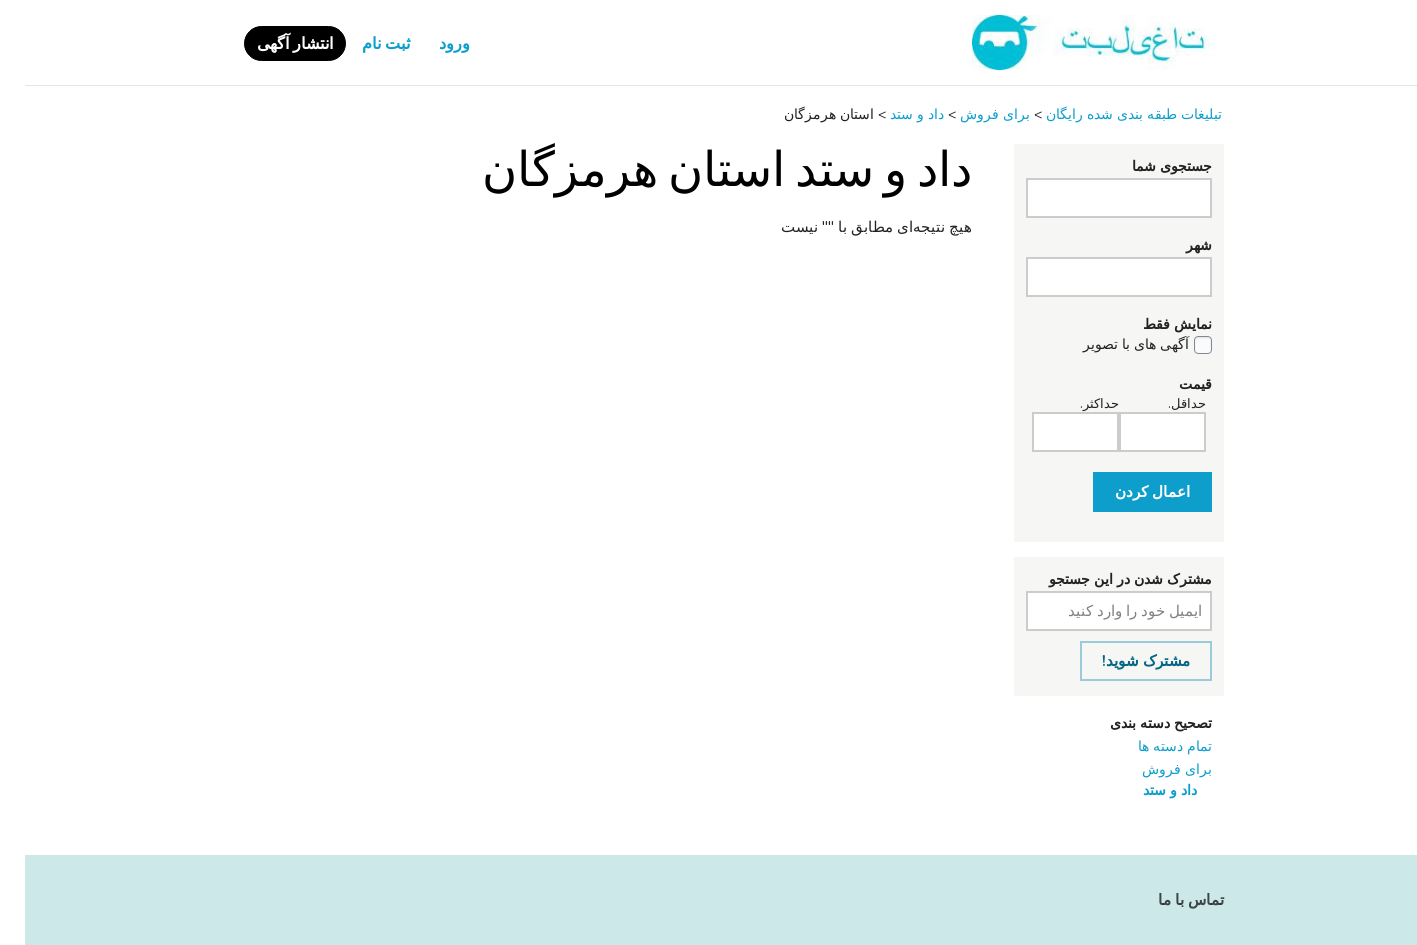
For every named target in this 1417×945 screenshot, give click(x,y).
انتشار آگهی (270, 44)
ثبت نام (361, 44)
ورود (429, 44)
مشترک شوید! (1121, 661)
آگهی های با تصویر (1111, 345)
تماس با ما (1166, 900)
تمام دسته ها (1150, 746)
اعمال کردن (1127, 492)
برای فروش (1152, 769)
